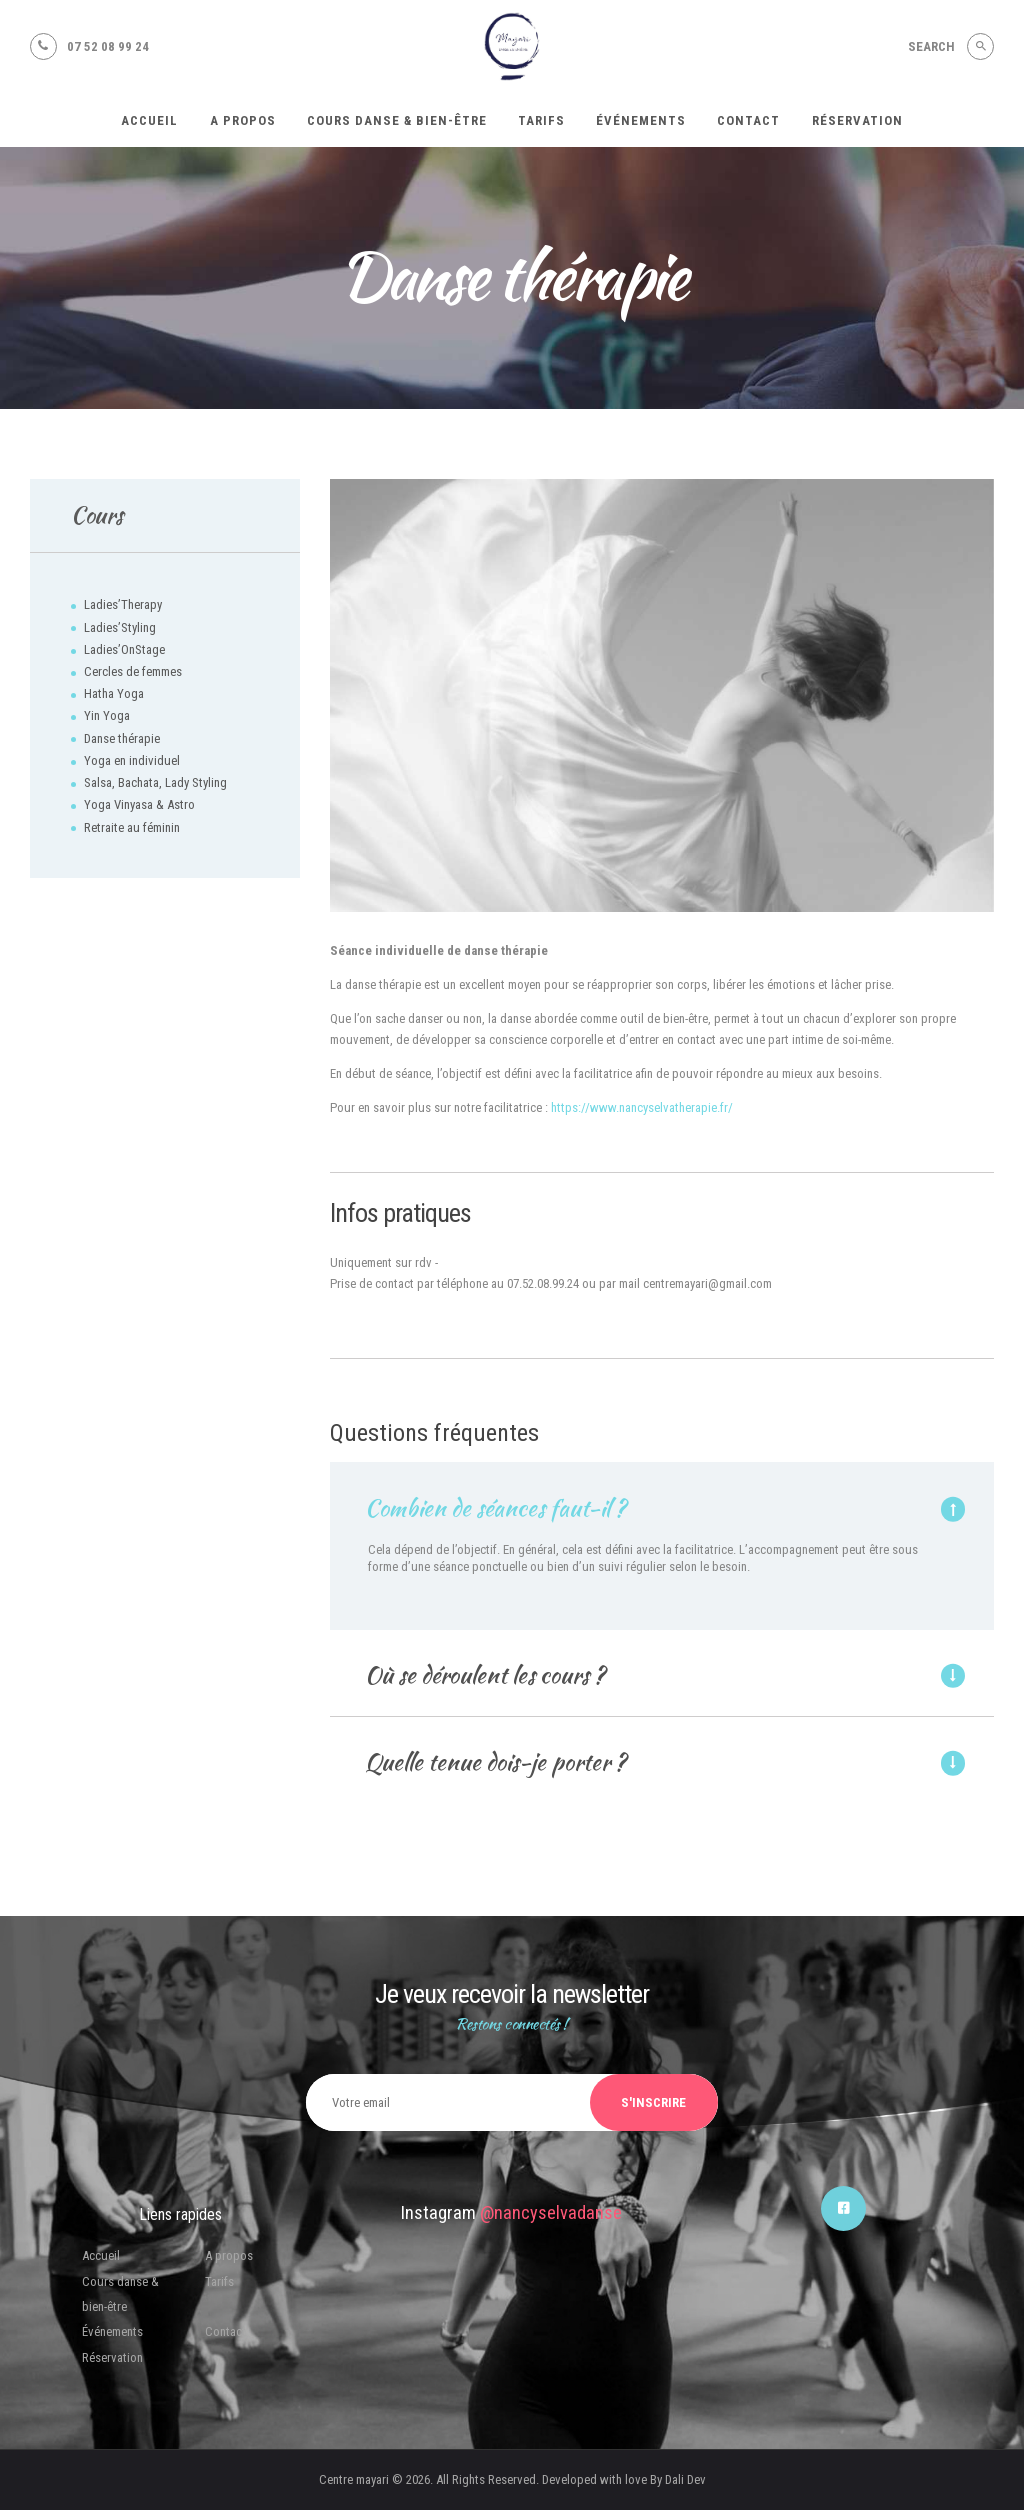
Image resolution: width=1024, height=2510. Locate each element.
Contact (225, 2331)
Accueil (101, 2255)
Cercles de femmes (133, 671)
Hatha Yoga (114, 693)
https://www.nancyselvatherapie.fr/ (642, 1107)
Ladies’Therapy (123, 604)
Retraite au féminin (132, 827)
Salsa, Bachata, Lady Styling (155, 782)
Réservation (112, 2357)
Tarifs (219, 2281)
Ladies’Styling (120, 627)
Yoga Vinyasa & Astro (139, 804)
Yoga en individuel (132, 760)
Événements (112, 2331)
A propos (229, 2255)
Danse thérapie (122, 738)
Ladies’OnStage (124, 649)
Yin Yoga (107, 715)
